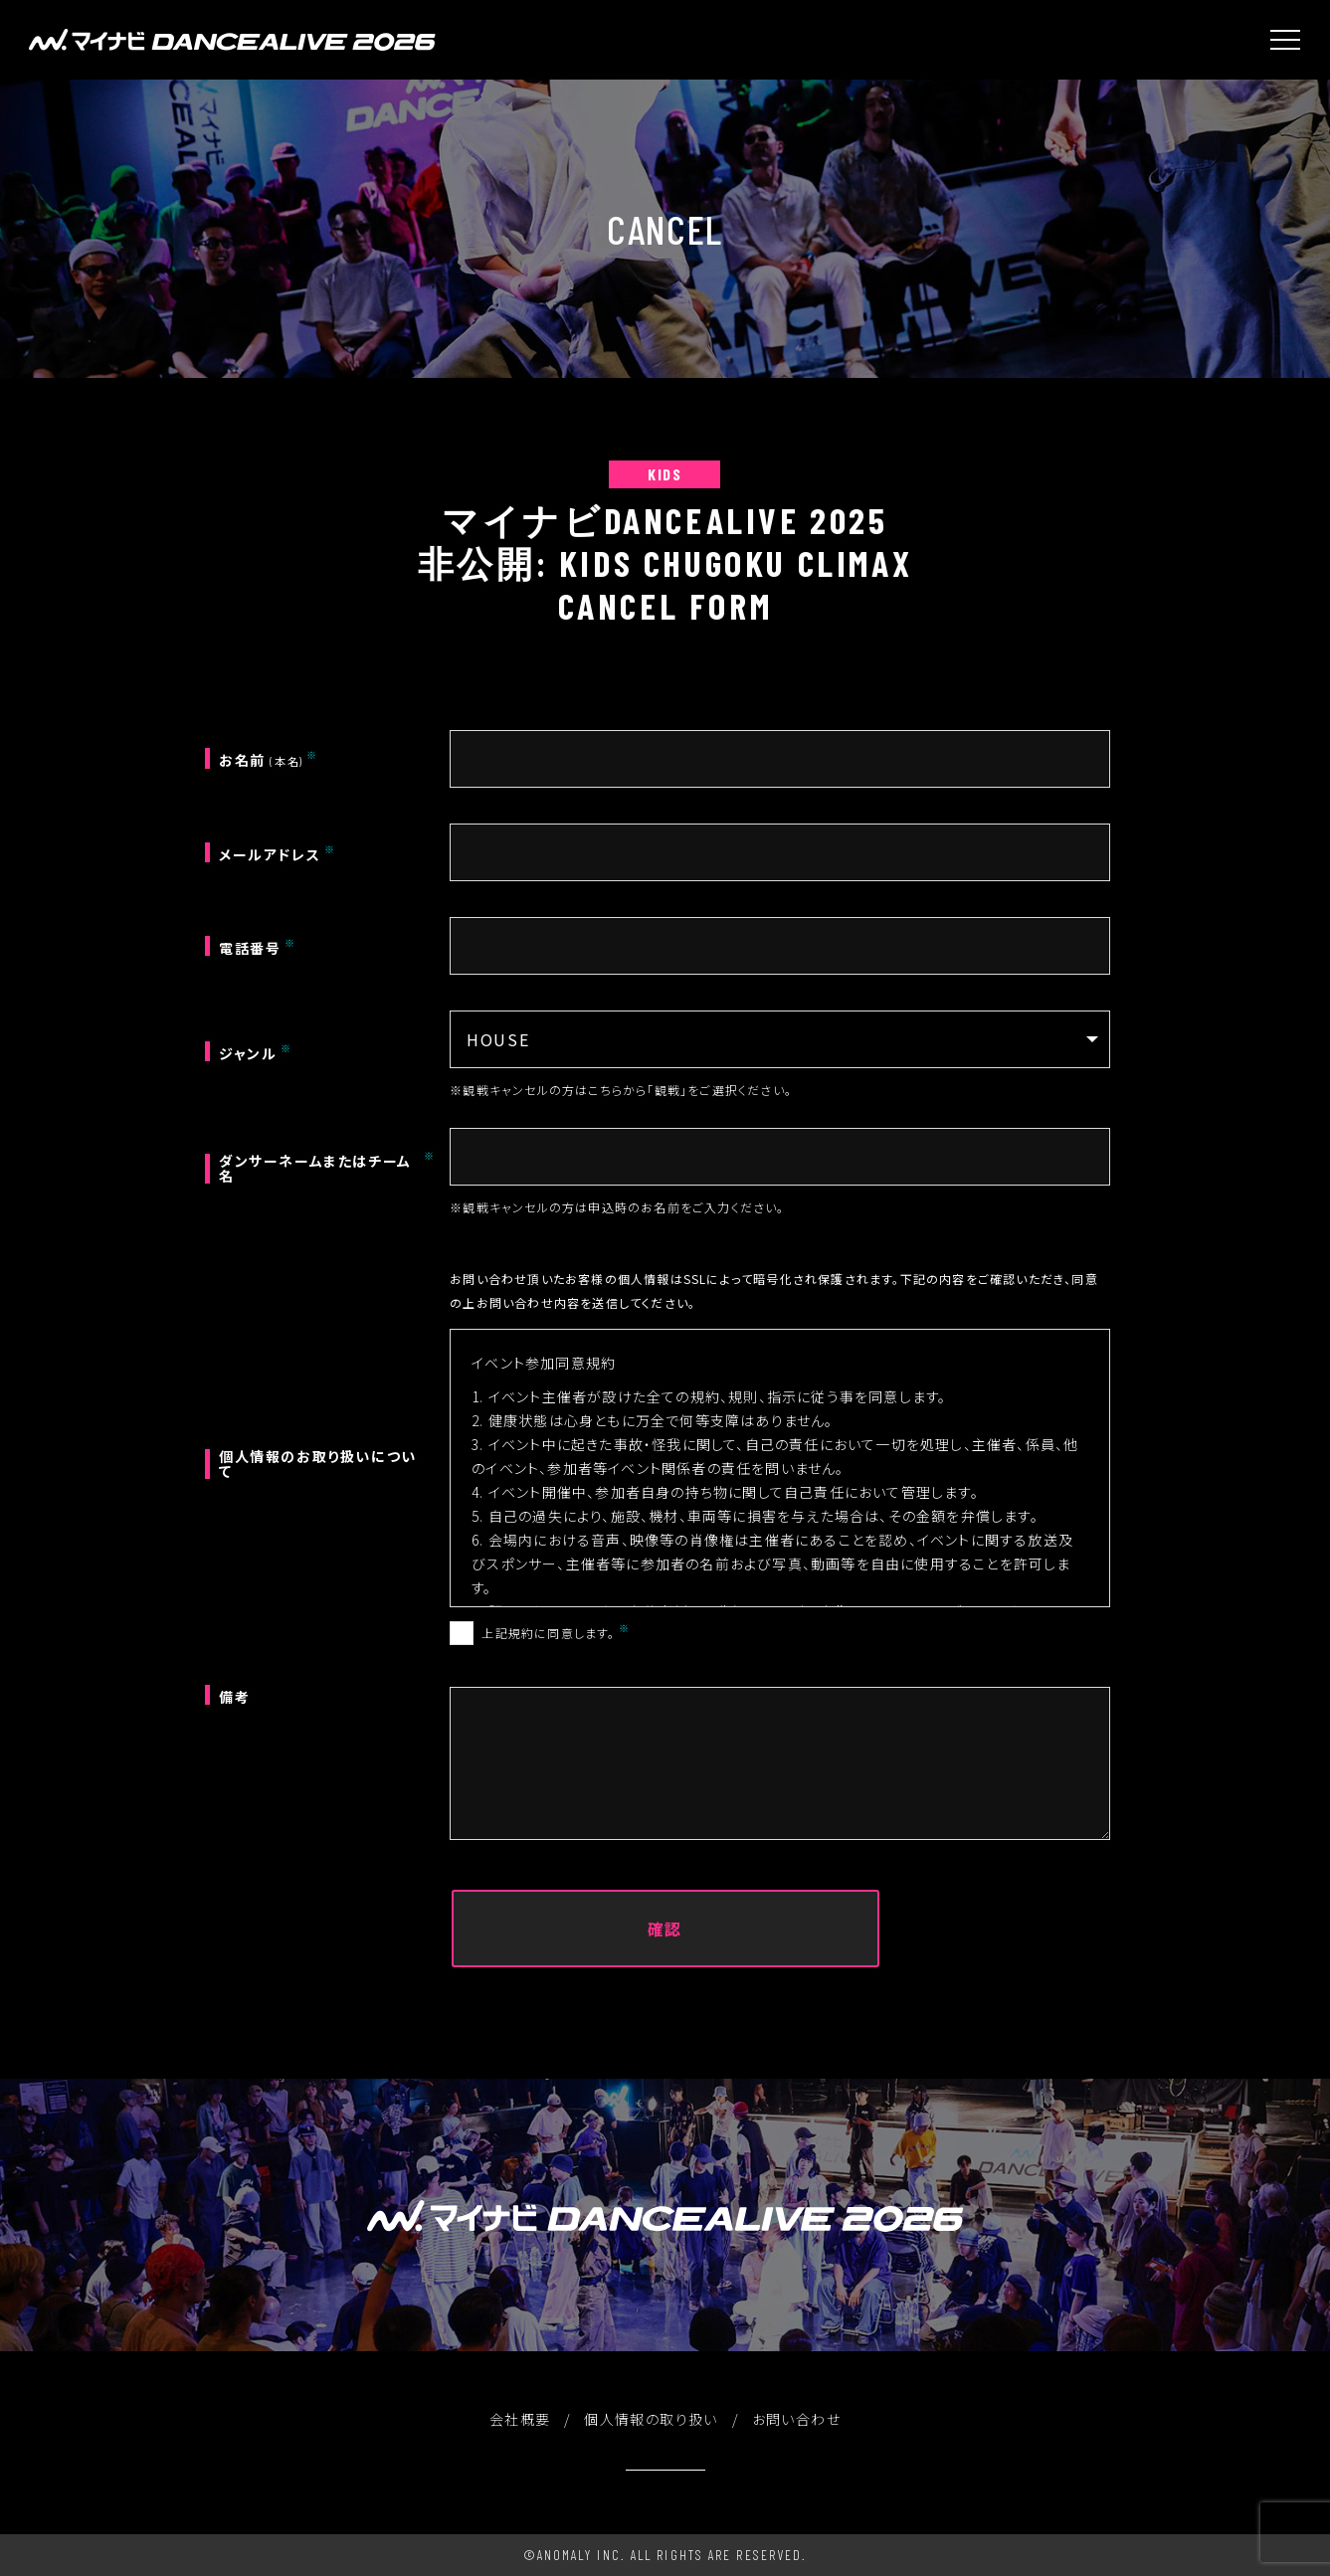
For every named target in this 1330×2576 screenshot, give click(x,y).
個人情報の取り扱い (651, 2419)
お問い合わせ (796, 2419)
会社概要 (520, 2419)
